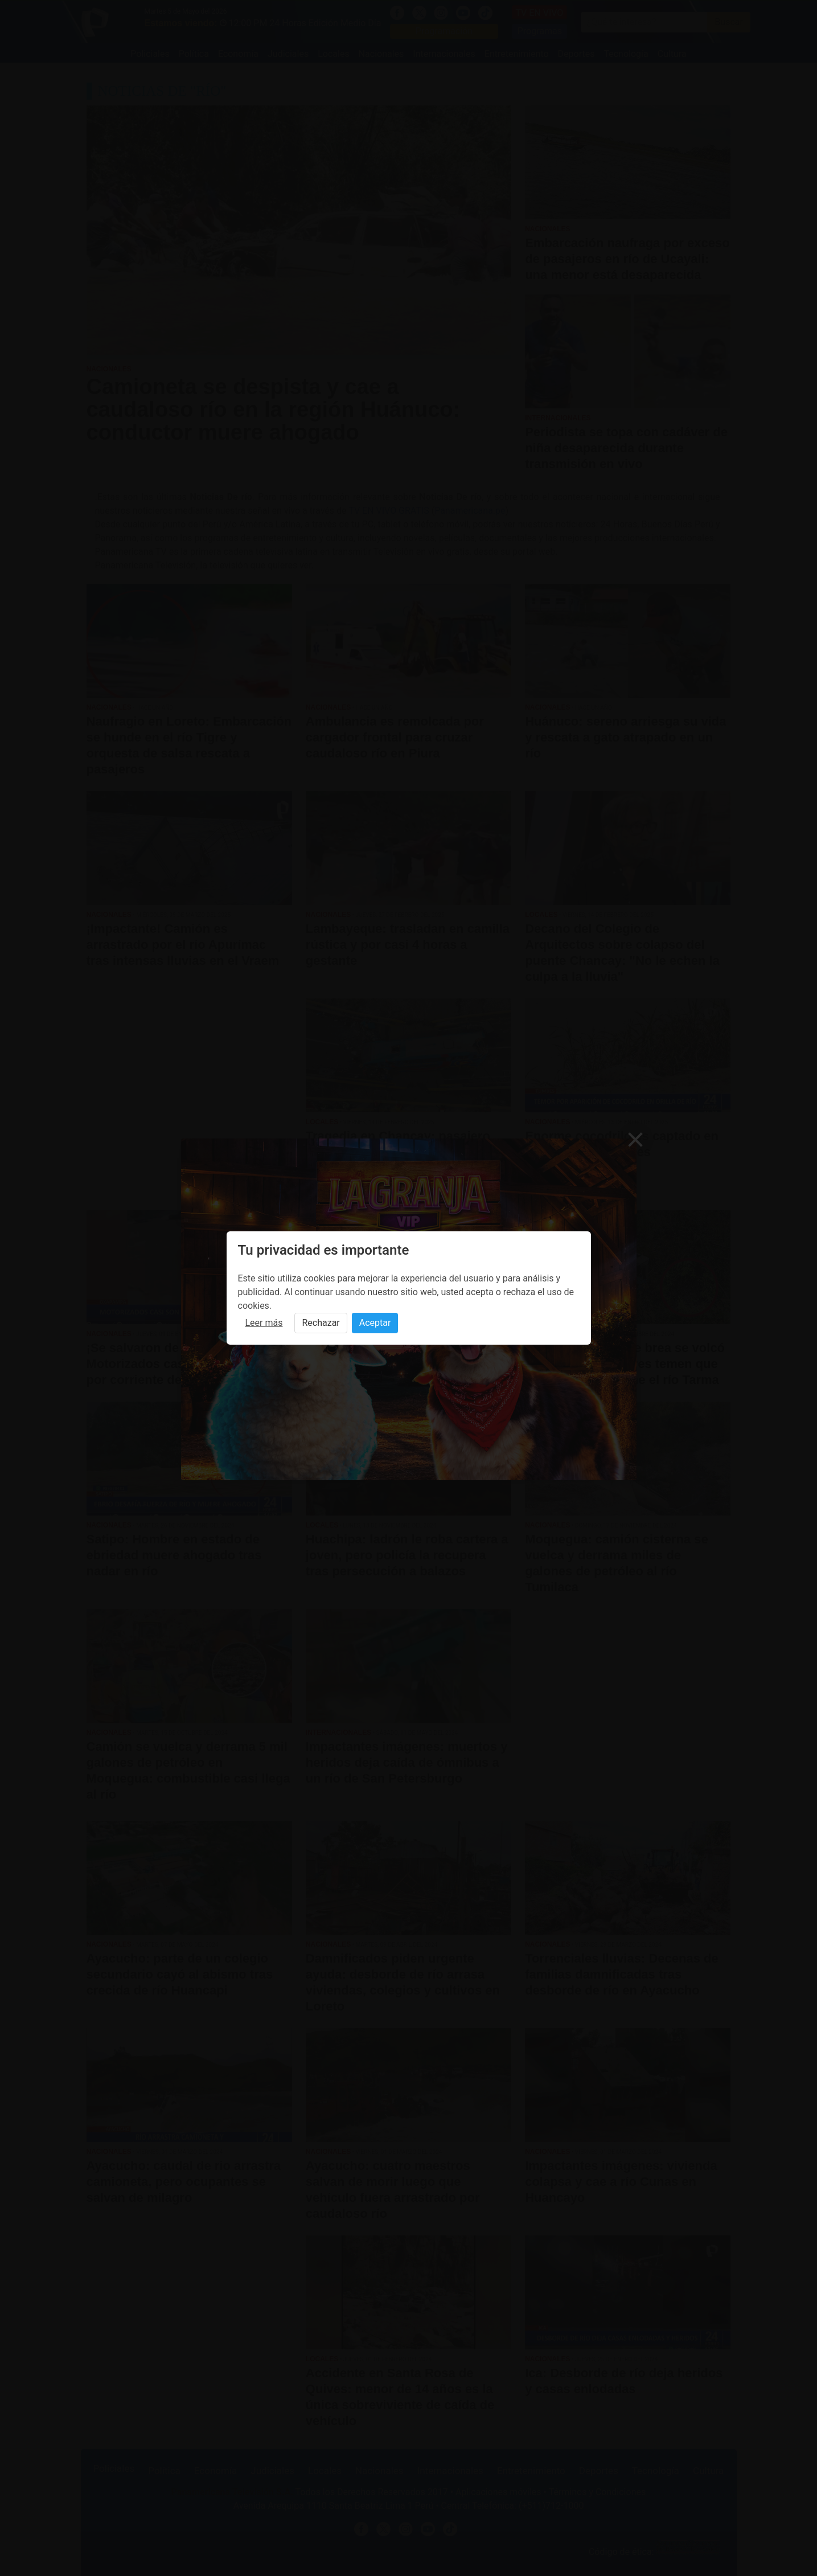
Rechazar (320, 1322)
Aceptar (375, 1322)
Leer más (264, 1322)
